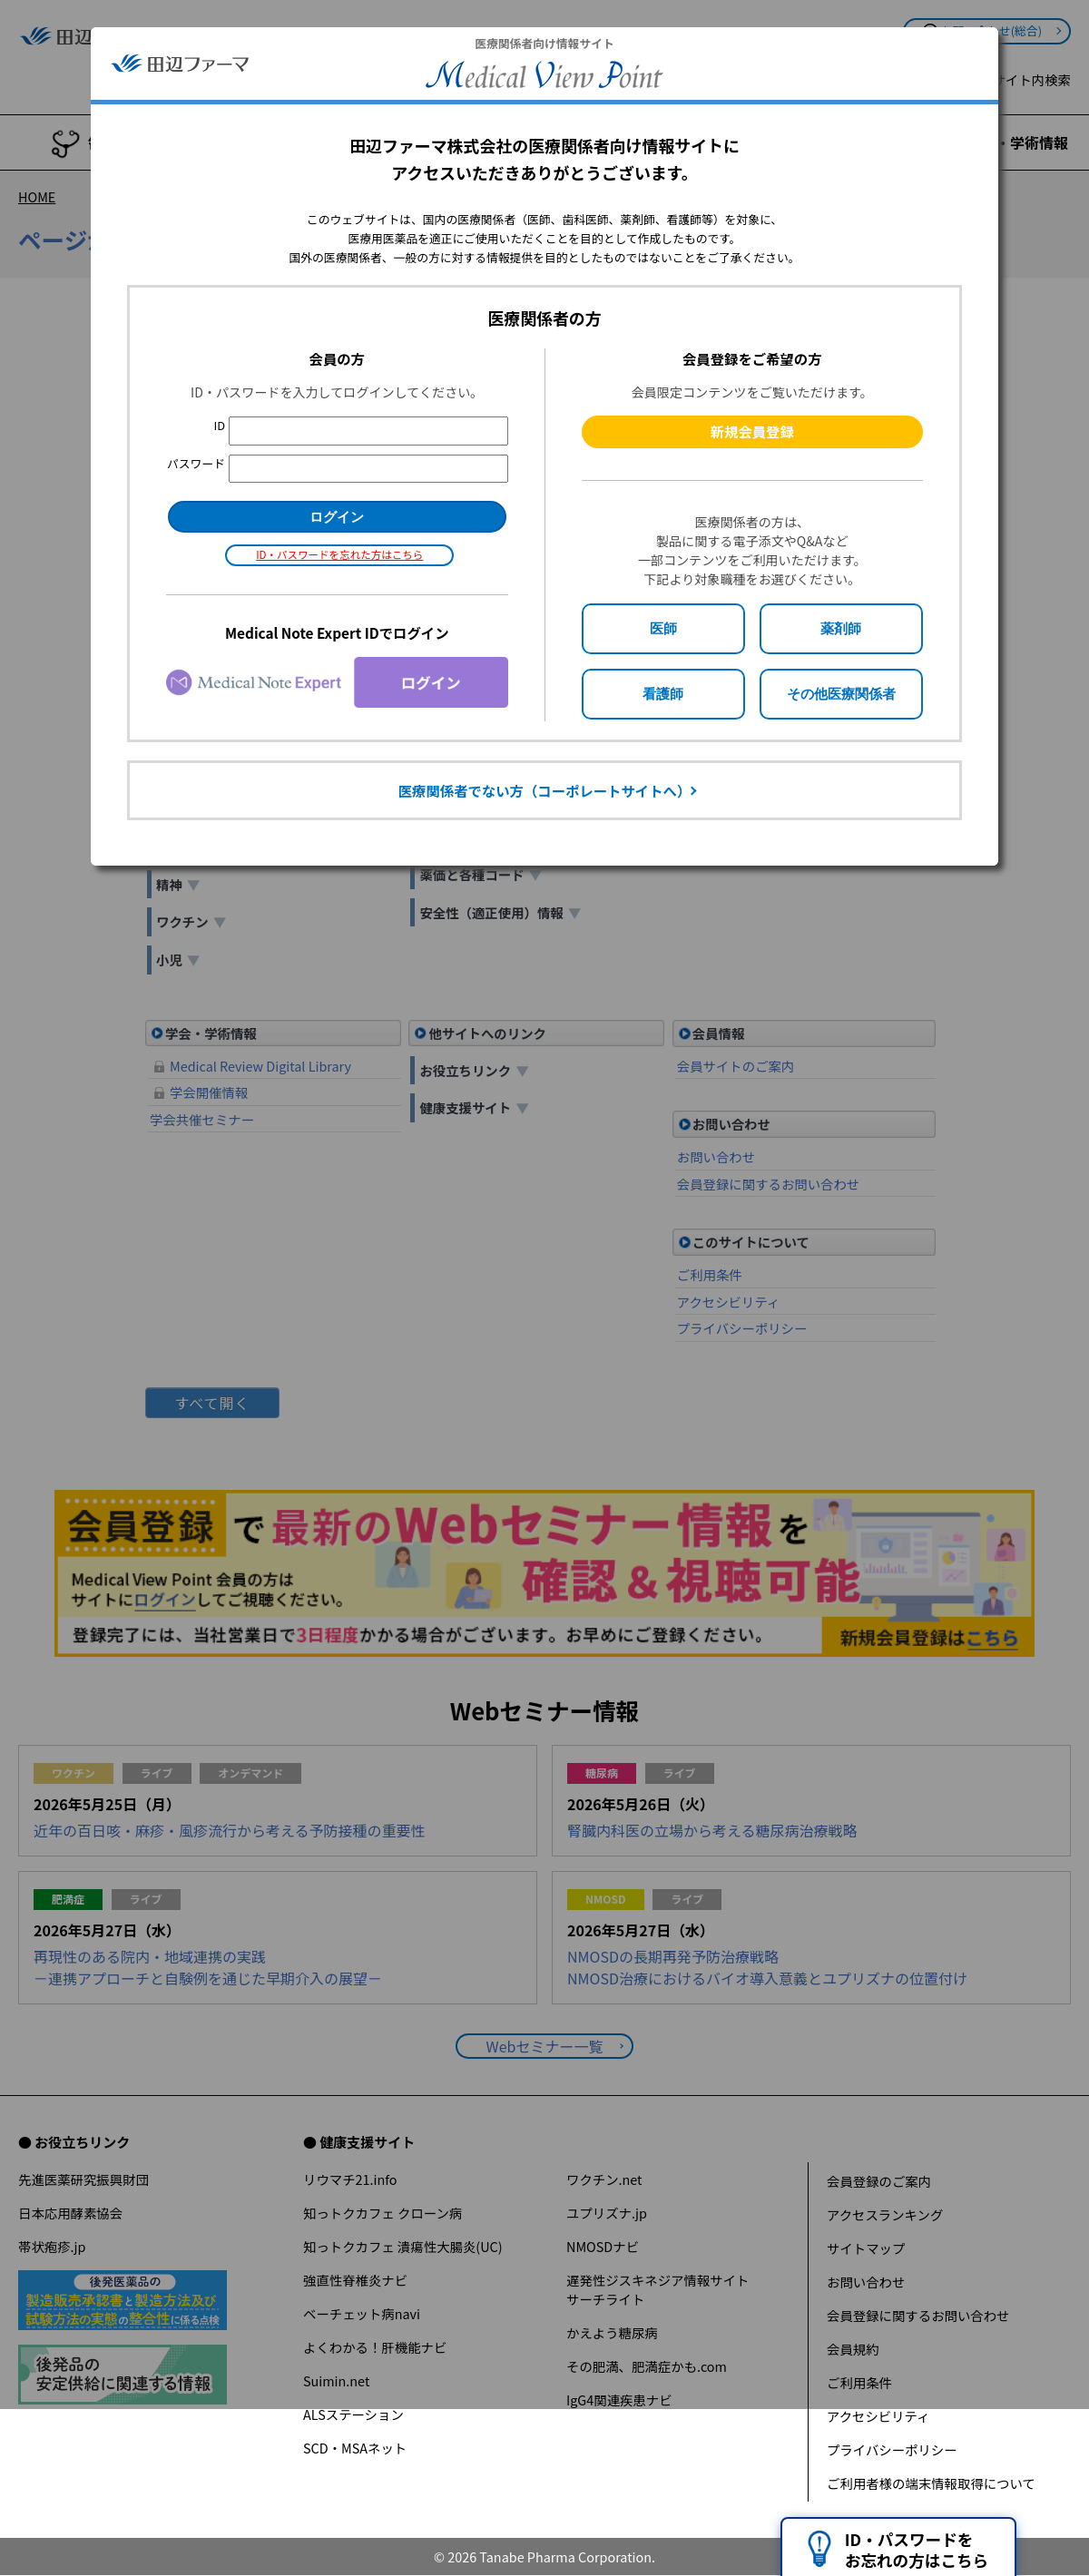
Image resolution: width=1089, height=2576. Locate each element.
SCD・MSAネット (355, 2447)
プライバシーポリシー (892, 2449)
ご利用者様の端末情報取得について (931, 2483)
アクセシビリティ (878, 2415)
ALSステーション (353, 2414)
